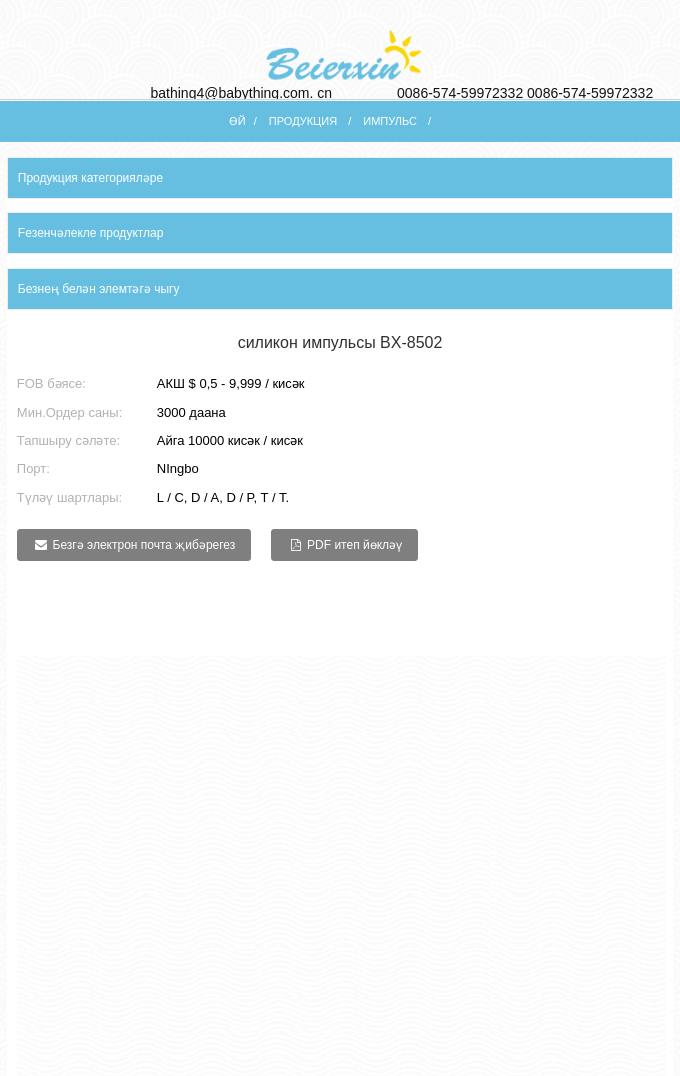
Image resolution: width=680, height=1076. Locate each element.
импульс (390, 121)
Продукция (303, 121)
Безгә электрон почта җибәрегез (144, 545)
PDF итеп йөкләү (354, 545)
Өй (237, 121)
